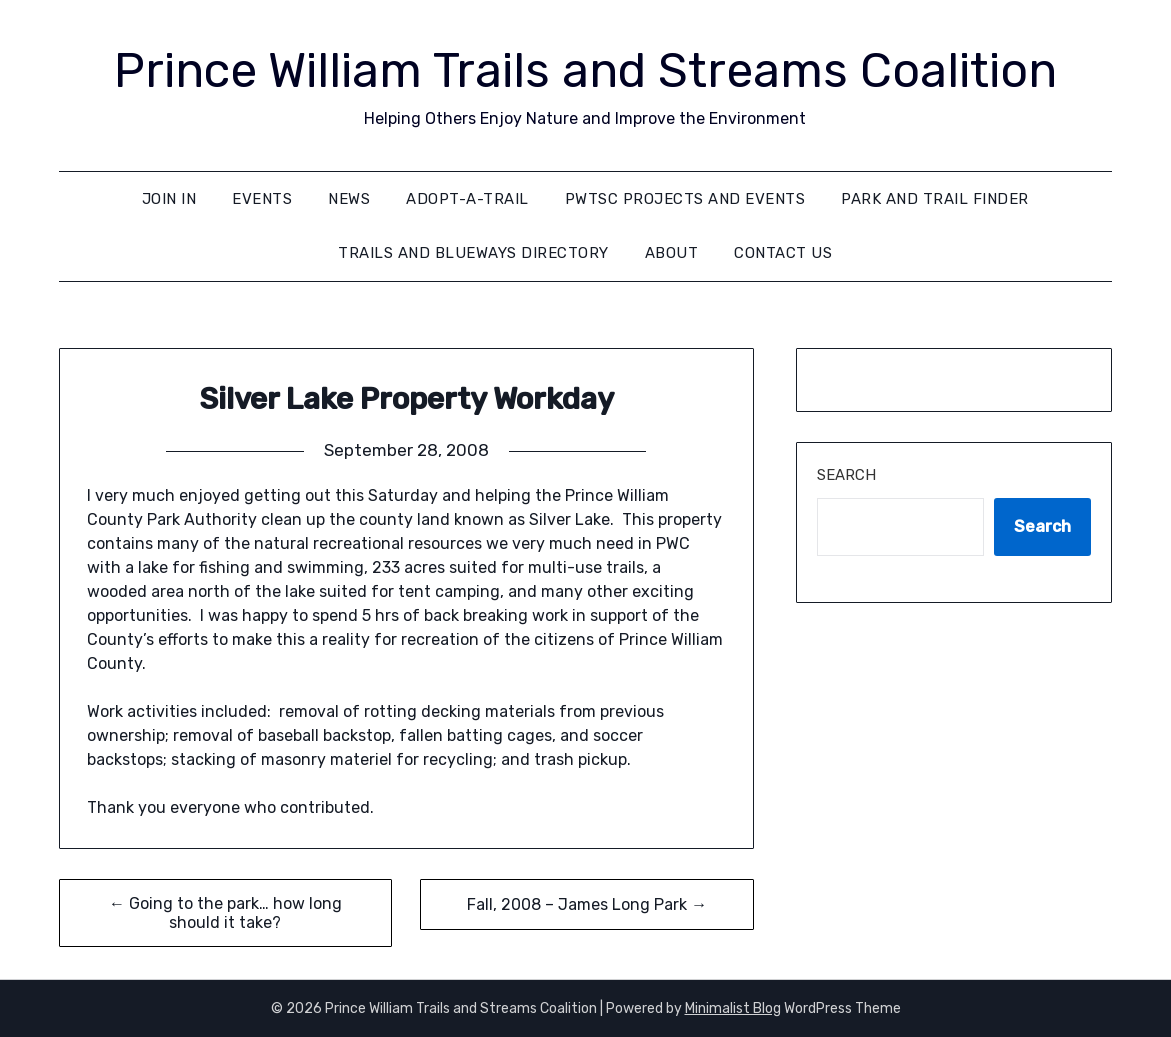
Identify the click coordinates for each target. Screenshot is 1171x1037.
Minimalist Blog (733, 1008)
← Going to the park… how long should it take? (225, 913)
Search (846, 475)
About (672, 253)
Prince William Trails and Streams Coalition (585, 70)
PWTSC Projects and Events (685, 199)
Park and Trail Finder (935, 199)
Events (262, 199)
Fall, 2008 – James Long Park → (587, 904)
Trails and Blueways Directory (473, 253)
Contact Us (783, 253)
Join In (169, 199)
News (349, 199)
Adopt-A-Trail (467, 199)
